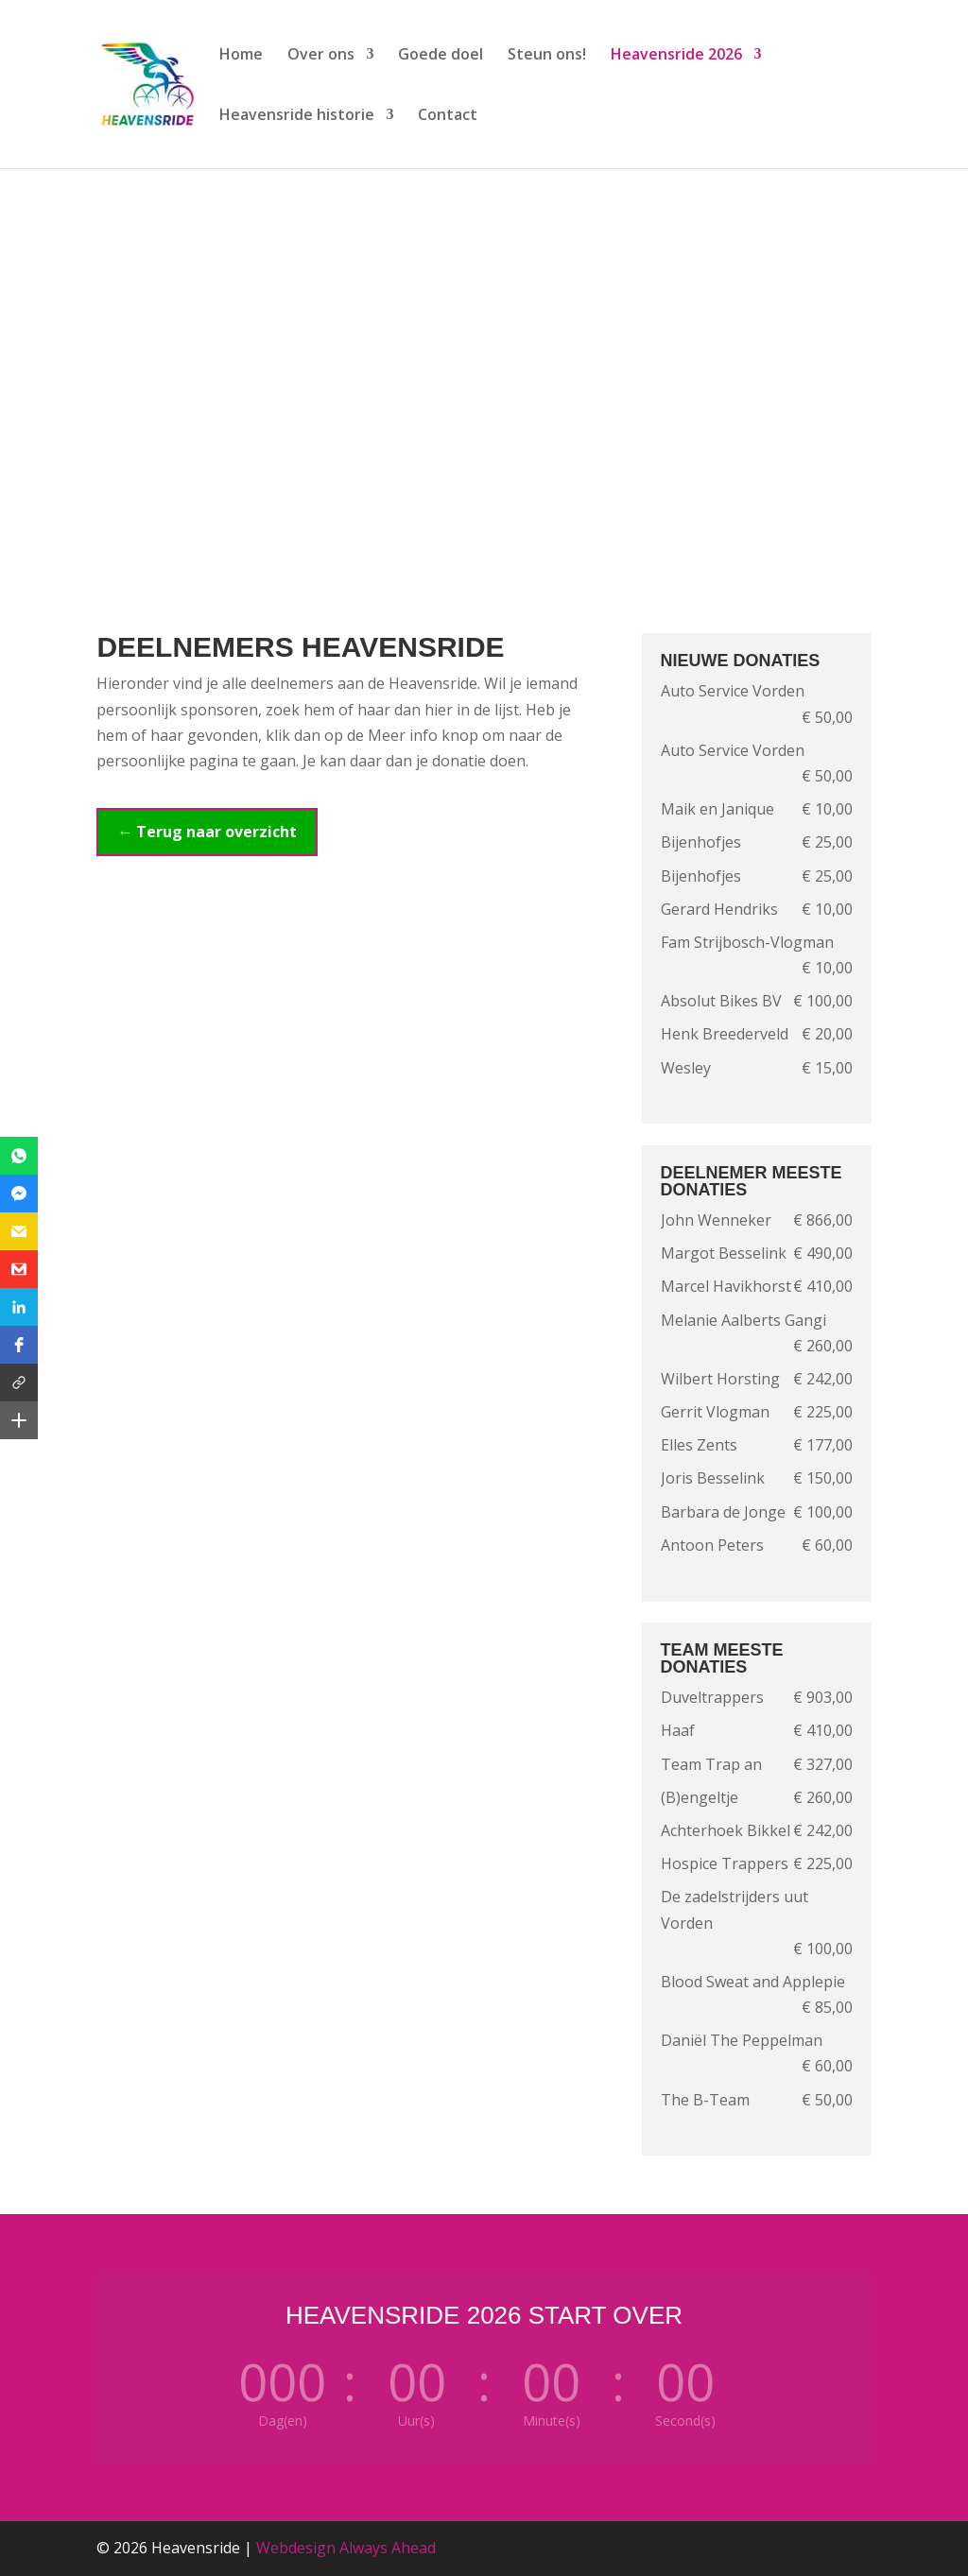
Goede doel (440, 55)
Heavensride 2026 (676, 55)
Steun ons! (547, 55)
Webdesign (296, 2547)
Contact (447, 116)
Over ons (320, 55)
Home (241, 55)
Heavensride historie (296, 116)
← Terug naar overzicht (207, 831)
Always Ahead (387, 2547)
